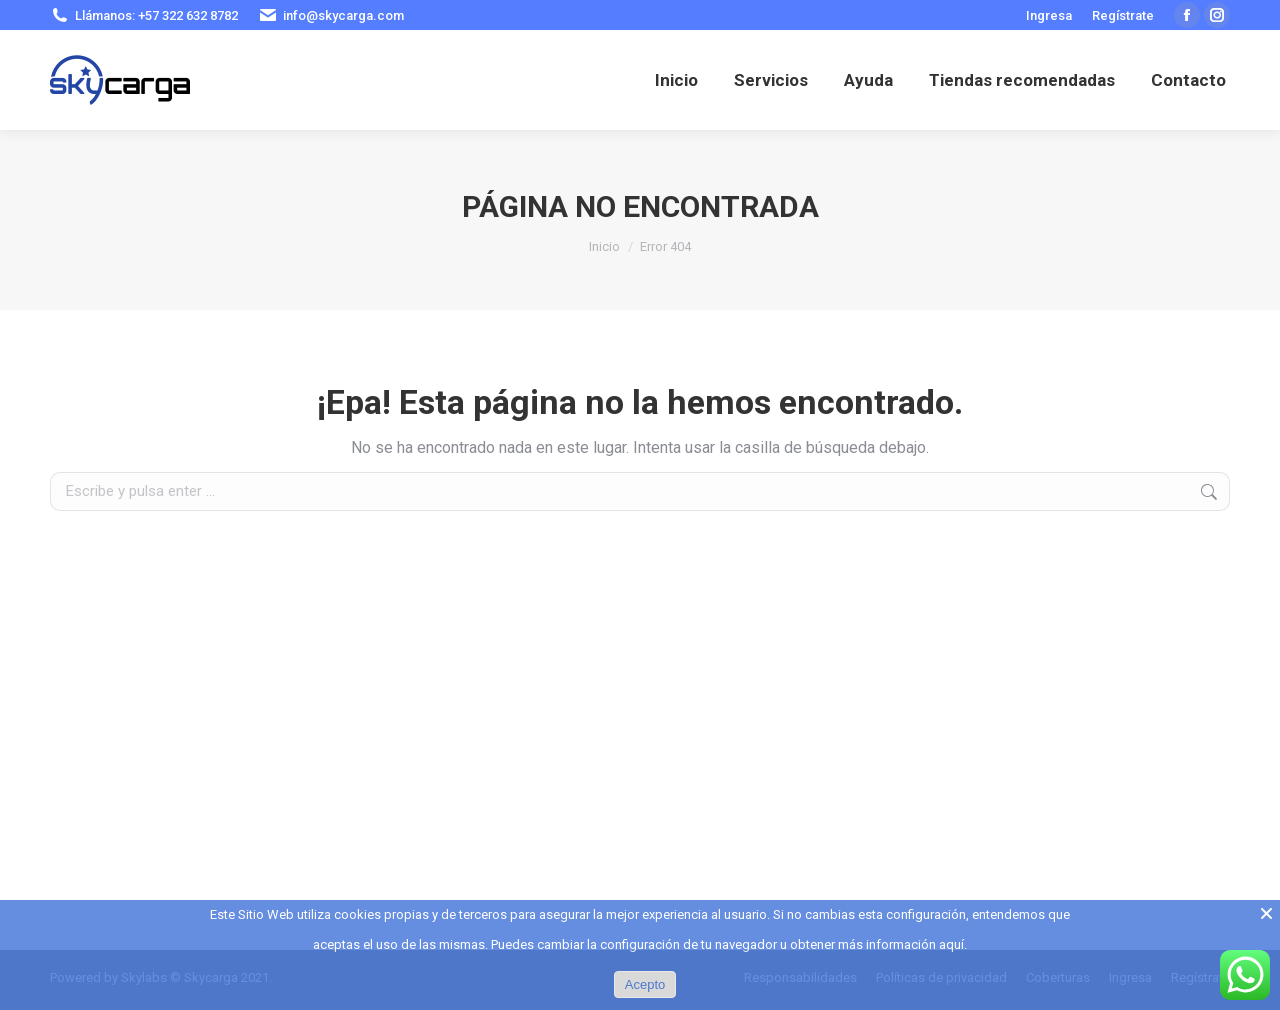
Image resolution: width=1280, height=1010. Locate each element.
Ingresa (1049, 15)
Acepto (645, 984)
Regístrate (1123, 15)
